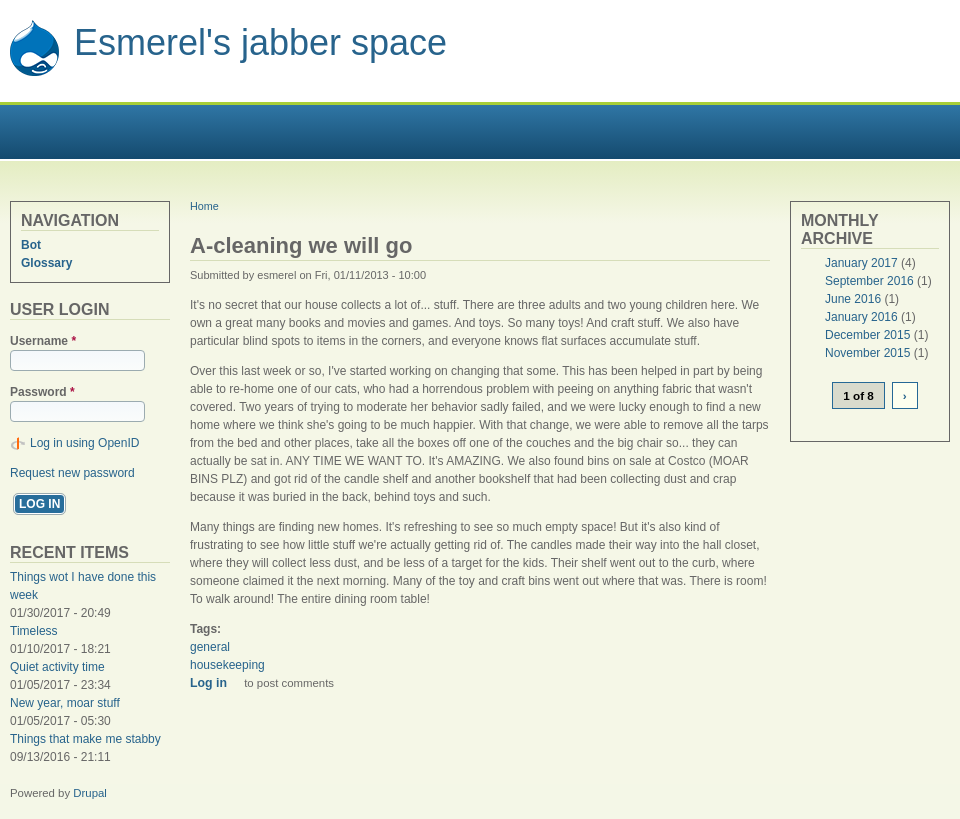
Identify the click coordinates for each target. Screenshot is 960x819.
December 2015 (867, 335)
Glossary (46, 263)
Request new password (72, 473)
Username (43, 341)
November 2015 (867, 353)
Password (42, 392)
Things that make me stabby (85, 739)
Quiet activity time (57, 667)
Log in (208, 683)
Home (204, 206)
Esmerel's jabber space (260, 42)
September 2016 (869, 281)
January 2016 (861, 317)
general (210, 647)
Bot (31, 245)
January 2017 (861, 263)
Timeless (34, 631)
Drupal (90, 793)
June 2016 (853, 299)
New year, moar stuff (65, 703)
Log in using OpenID (84, 443)
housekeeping (227, 665)
